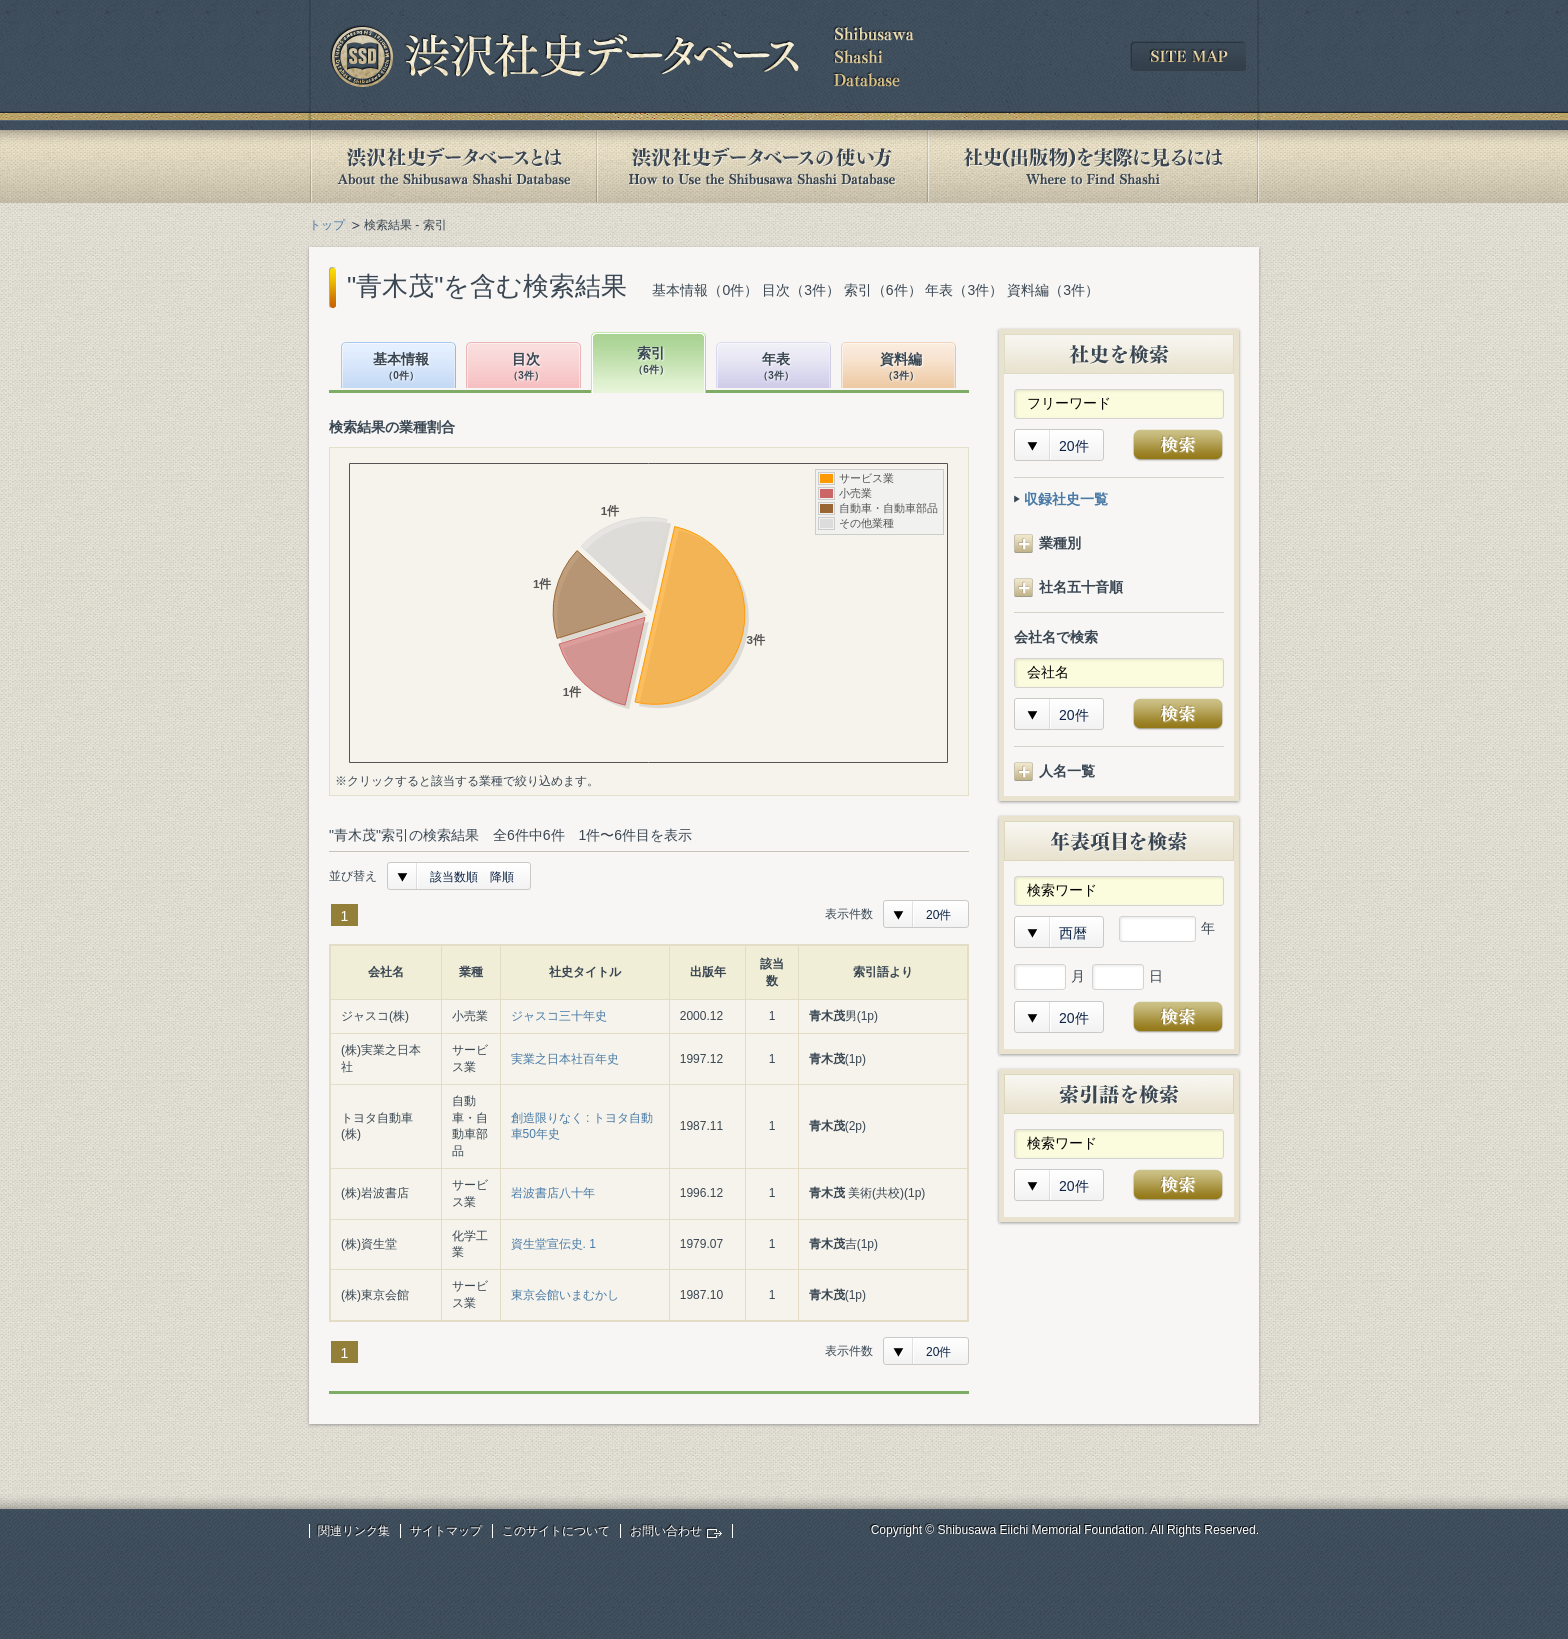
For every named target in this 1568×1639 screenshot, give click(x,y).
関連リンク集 (354, 1531)
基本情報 (401, 367)
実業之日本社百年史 (565, 1059)
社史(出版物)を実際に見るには (1093, 166)
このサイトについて (556, 1531)
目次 (526, 367)
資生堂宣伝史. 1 (553, 1244)
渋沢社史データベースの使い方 (762, 166)
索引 (651, 361)
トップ (327, 225)
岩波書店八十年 (553, 1193)
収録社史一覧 (1066, 499)
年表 (776, 367)
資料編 (901, 367)
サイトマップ (446, 1531)
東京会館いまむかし (565, 1295)
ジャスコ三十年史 (559, 1016)
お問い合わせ (666, 1531)
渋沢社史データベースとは (452, 166)
